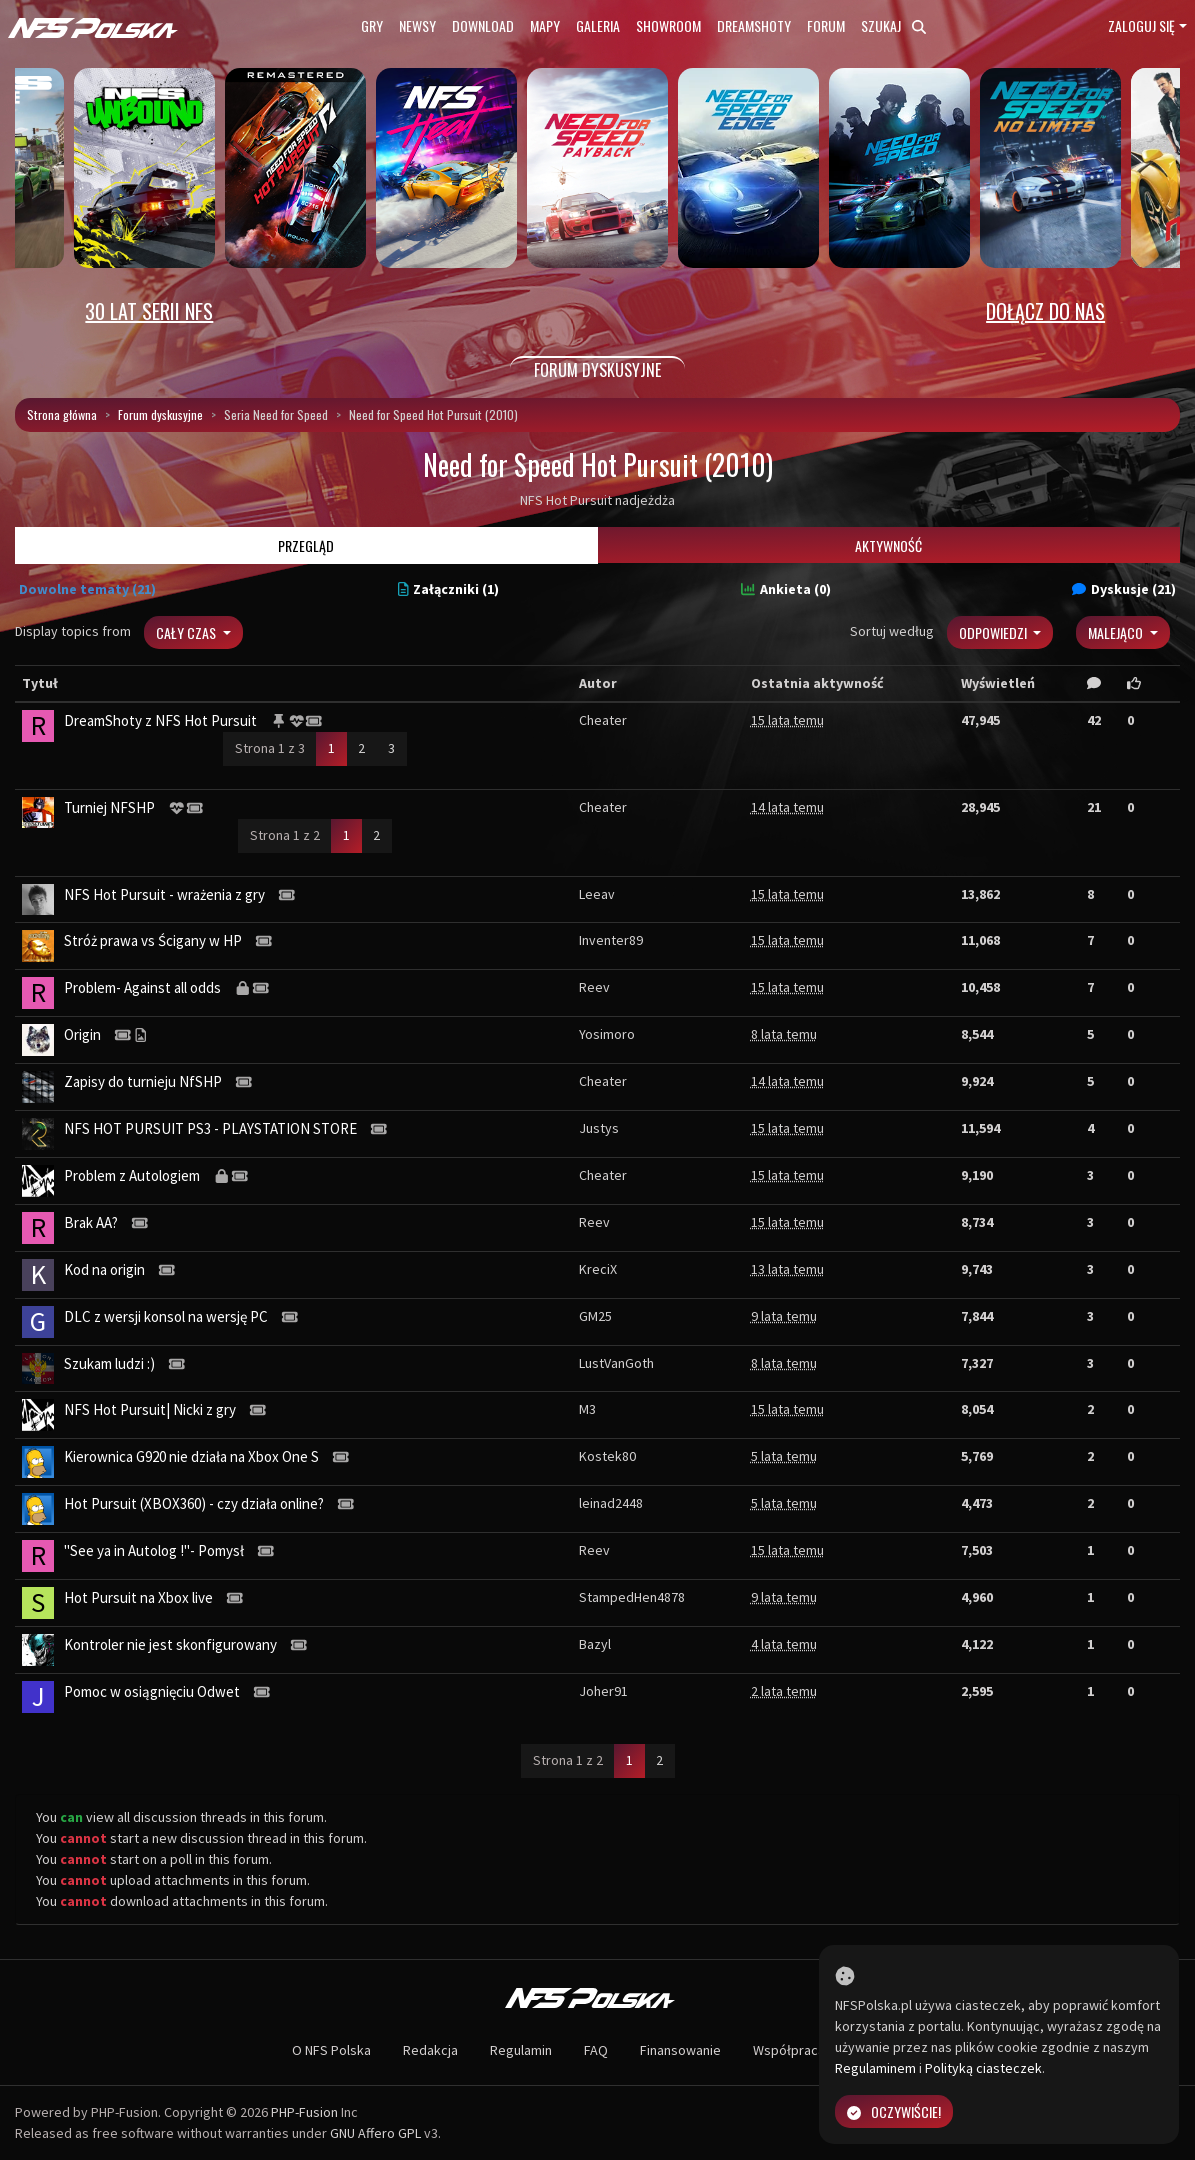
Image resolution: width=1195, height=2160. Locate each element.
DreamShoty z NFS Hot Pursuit (160, 720)
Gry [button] (372, 25)
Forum (826, 25)
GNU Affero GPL (375, 2133)
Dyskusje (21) (1124, 589)
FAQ (596, 2050)
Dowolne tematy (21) (87, 589)
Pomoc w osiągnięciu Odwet (152, 1691)
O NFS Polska (331, 2050)
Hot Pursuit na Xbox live (138, 1597)
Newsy (417, 25)
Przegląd (306, 545)
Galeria (598, 25)
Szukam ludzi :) (109, 1363)
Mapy (545, 25)
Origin (82, 1034)
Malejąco (1117, 632)
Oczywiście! (894, 2111)
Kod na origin (104, 1269)
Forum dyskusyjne (160, 414)
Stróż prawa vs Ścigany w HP (153, 940)
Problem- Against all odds (142, 987)
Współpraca (789, 2050)
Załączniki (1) (449, 589)
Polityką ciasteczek (983, 2068)
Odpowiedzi (994, 632)
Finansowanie (680, 2050)
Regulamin (521, 2050)
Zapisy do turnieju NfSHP (143, 1081)
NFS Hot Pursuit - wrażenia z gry (164, 894)
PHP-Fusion (304, 2112)
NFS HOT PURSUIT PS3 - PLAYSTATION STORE (210, 1128)
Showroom (668, 25)
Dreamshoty (754, 25)
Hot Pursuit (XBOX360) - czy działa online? (194, 1503)
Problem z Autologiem (132, 1175)
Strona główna (62, 414)
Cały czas (187, 632)
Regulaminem (875, 2068)
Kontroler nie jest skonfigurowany (170, 1644)
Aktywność (888, 545)
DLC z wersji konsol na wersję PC (166, 1316)
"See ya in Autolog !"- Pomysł (154, 1550)
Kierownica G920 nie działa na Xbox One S (191, 1456)
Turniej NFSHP (109, 807)
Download (483, 25)
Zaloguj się (1141, 25)
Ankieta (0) (786, 589)
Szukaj (893, 25)
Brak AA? (91, 1222)
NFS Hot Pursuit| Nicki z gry (150, 1409)
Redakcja (430, 2050)
